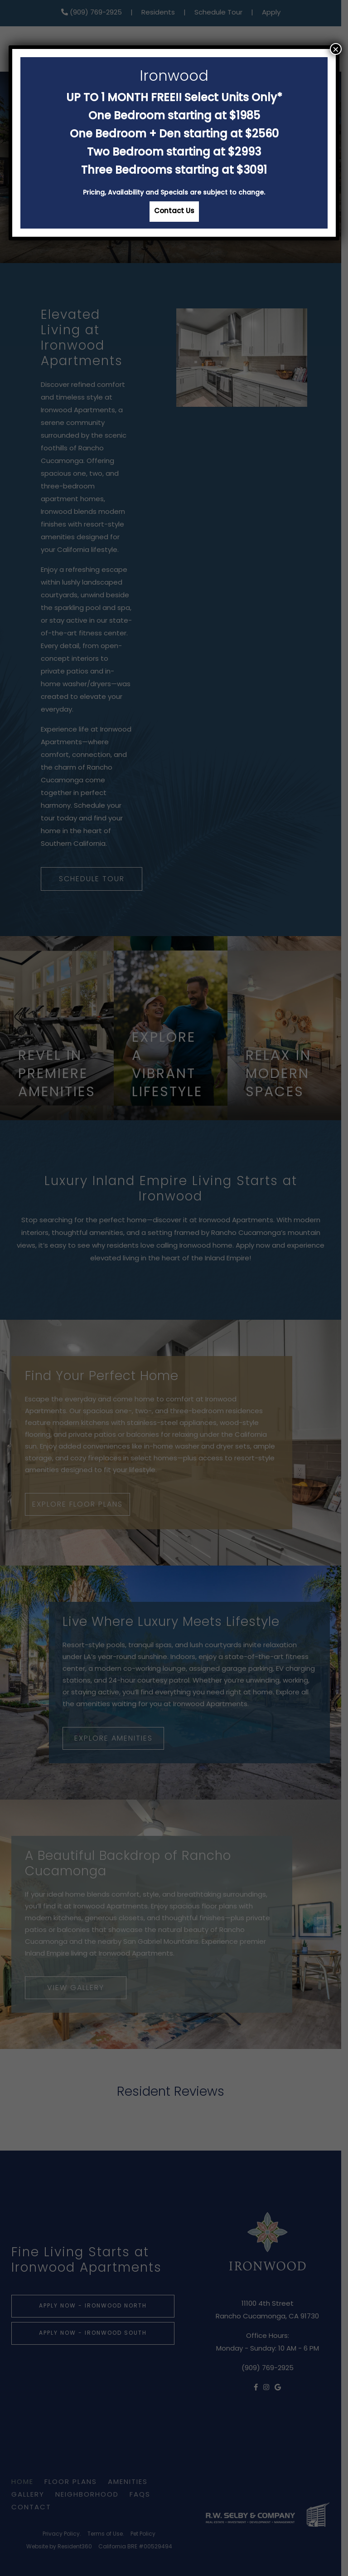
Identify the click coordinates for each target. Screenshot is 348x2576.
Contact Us (174, 211)
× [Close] (336, 49)
